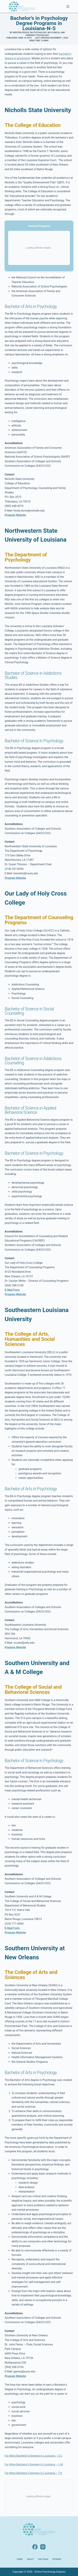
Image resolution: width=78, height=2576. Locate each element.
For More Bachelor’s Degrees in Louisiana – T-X (33, 2473)
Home (20, 2559)
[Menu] (67, 6)
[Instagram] (43, 2546)
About (30, 2559)
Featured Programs (39, 226)
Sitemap (56, 2559)
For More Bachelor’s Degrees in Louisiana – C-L (33, 2455)
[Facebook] (35, 2546)
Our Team (43, 2559)
